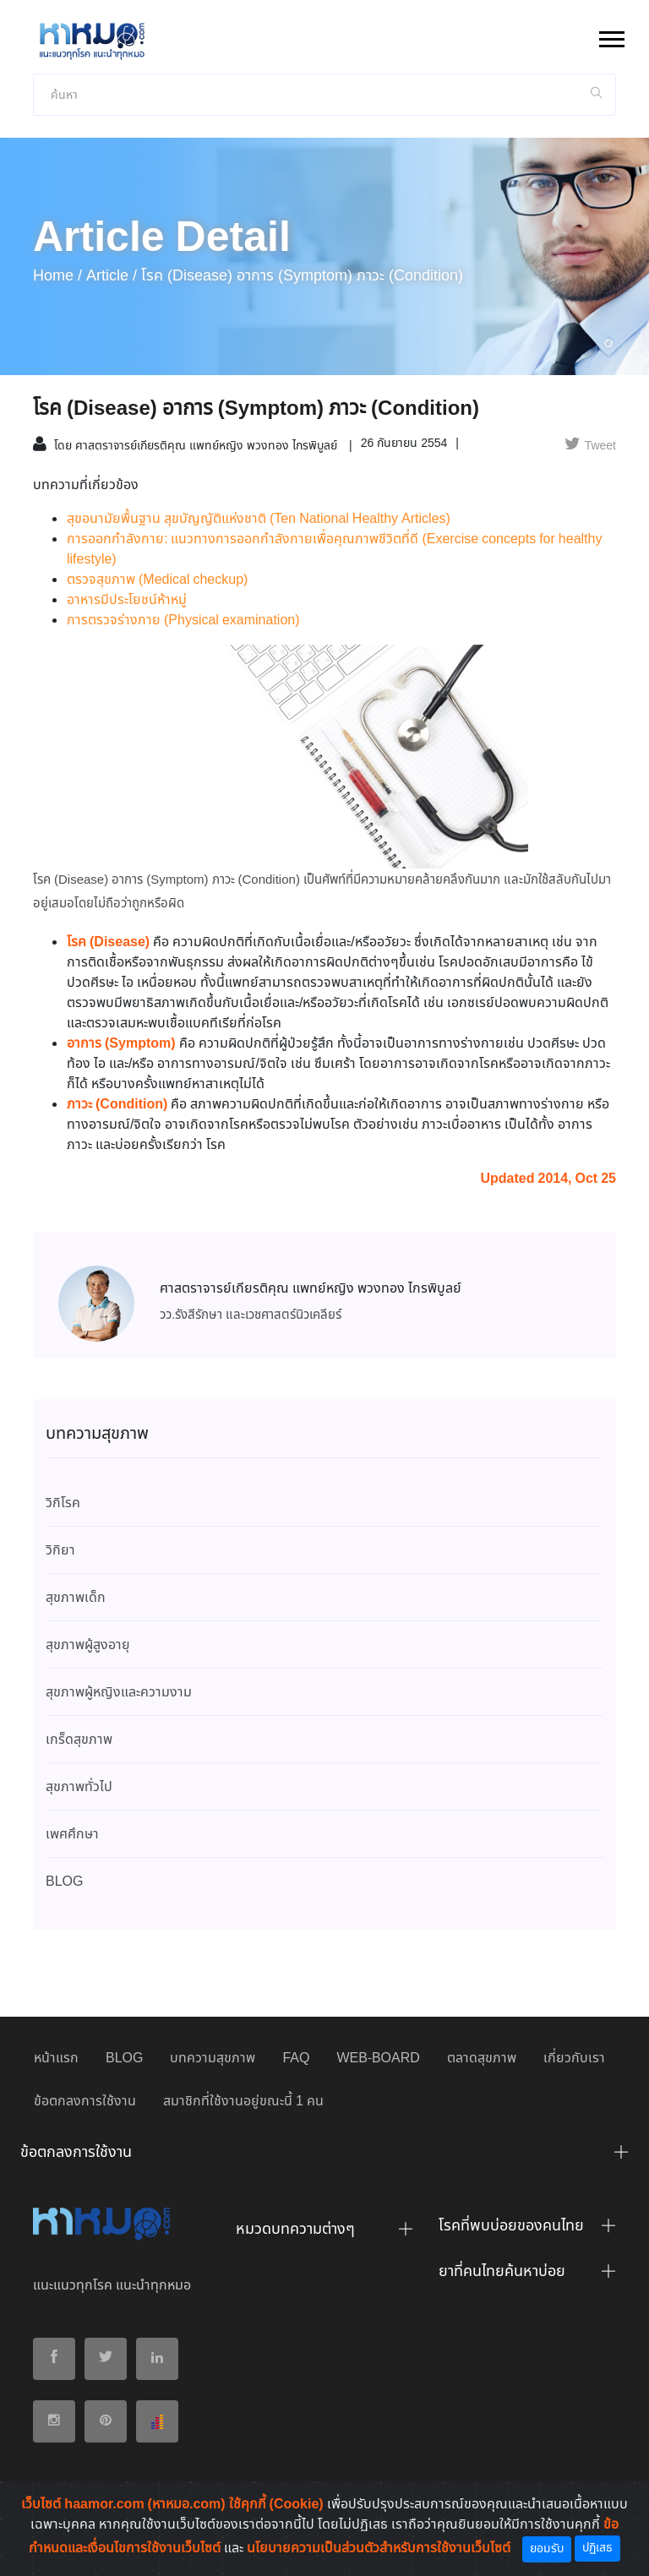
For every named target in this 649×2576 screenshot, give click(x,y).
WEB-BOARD (377, 2058)
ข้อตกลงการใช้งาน (85, 2101)
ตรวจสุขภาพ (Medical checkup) (157, 580)
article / (111, 276)
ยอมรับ (547, 2549)
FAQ (295, 2058)
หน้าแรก (56, 2058)
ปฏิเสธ (597, 2548)
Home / (57, 276)
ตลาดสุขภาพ (481, 2058)
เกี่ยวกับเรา (574, 2058)
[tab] (324, 2157)
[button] (610, 36)
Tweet (590, 446)
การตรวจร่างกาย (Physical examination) (183, 620)
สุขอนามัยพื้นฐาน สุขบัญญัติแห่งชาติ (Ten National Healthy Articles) (258, 519)
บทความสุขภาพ (212, 2058)
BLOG (124, 2058)
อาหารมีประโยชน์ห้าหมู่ (127, 600)
